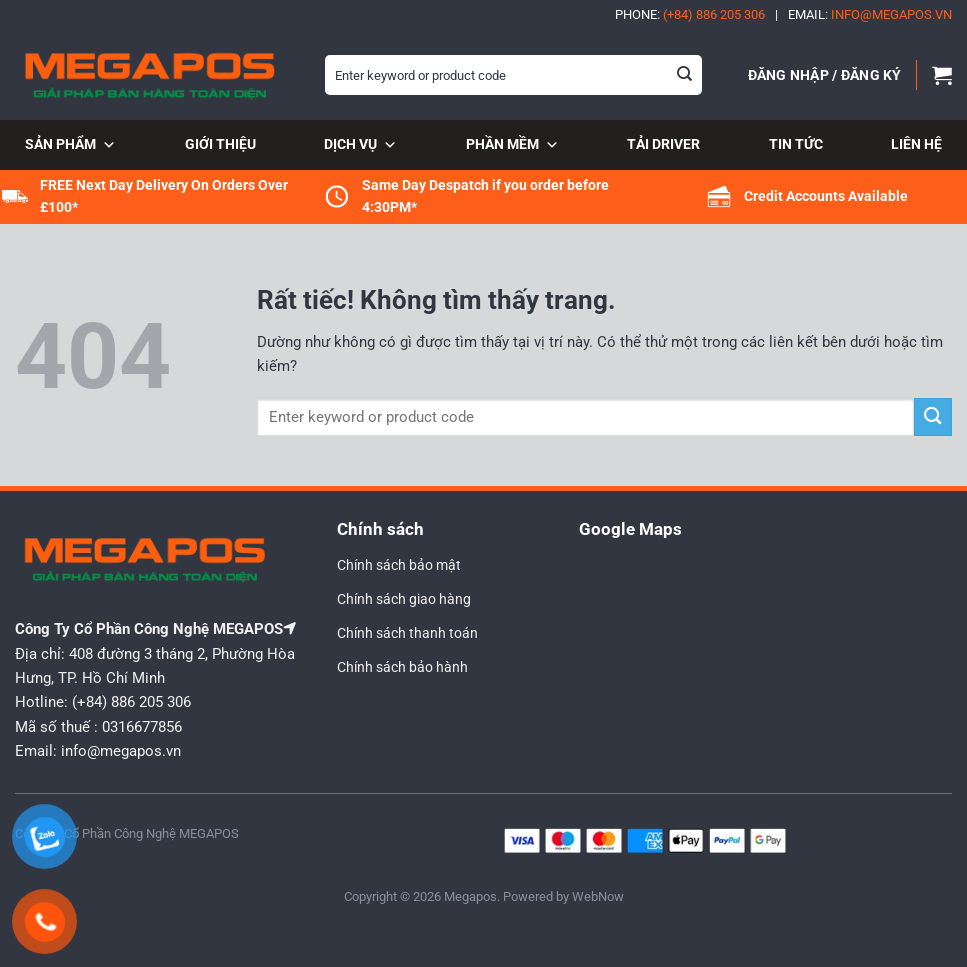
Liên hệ (916, 144)
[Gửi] (685, 75)
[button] (825, 75)
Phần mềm (512, 146)
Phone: (690, 14)
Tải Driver (663, 144)
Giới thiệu (220, 144)
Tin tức (796, 144)
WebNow (598, 896)
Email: (870, 14)
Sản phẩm (70, 146)
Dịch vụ (360, 146)
